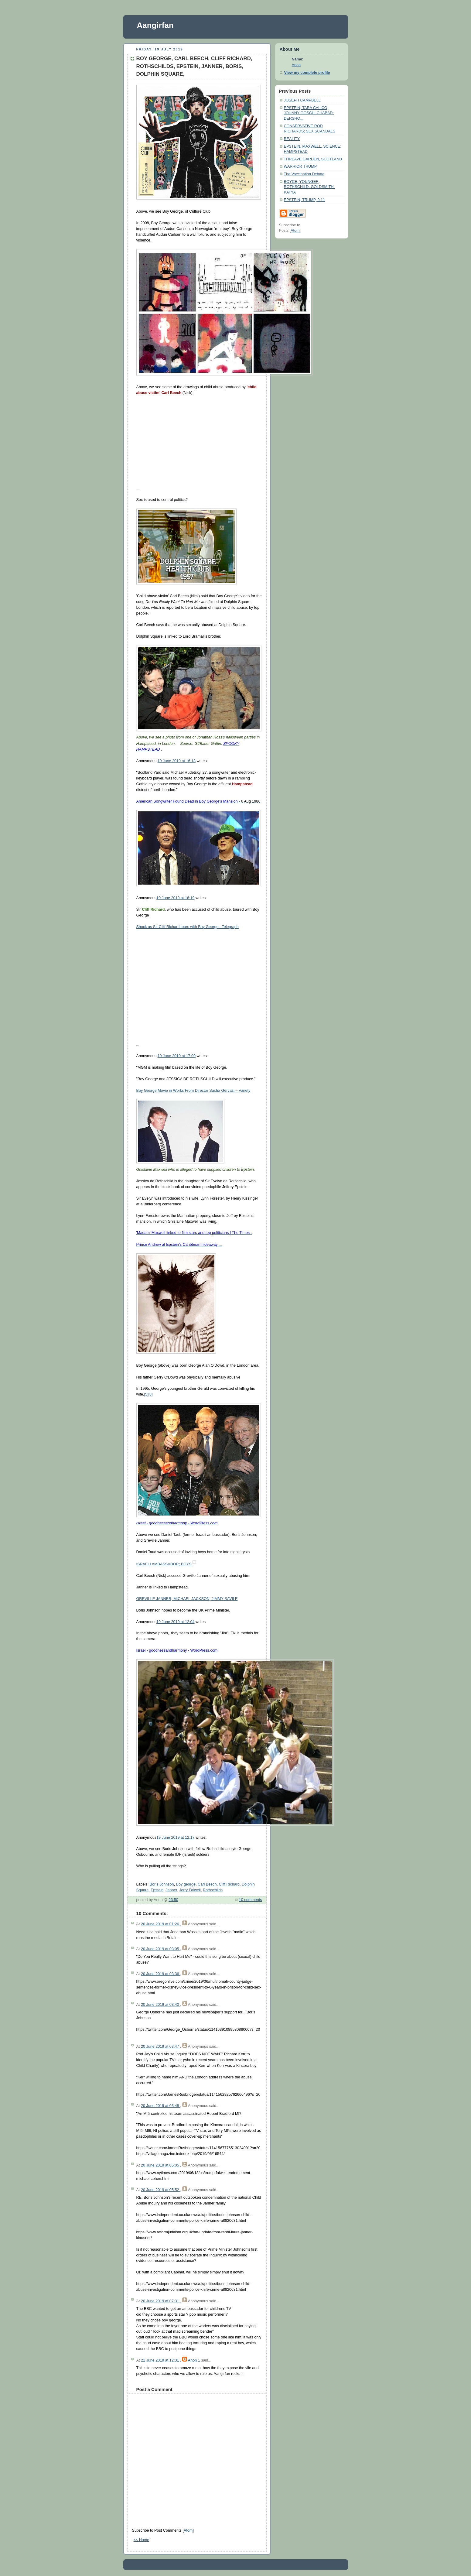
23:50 (173, 1900)
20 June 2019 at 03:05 (160, 1949)
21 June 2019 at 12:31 (160, 2360)
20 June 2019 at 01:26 (160, 1924)
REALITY (292, 139)
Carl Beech (207, 1884)
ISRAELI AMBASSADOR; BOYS (164, 1564)
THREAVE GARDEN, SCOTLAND (313, 159)
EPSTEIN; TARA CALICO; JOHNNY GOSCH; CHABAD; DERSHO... (309, 113)
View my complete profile (307, 72)
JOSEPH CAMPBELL (302, 100)
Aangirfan (155, 25)
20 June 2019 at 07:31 (160, 2301)
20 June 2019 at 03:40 (160, 2004)
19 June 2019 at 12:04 (175, 1622)
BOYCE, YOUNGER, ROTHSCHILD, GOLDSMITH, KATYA (309, 187)
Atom (188, 2530)
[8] (150, 1394)
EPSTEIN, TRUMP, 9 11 (304, 200)
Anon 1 (194, 2360)
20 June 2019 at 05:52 (160, 2190)
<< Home (141, 2540)
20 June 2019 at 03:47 (160, 2046)
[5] (146, 1394)
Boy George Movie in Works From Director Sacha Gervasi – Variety (193, 1090)
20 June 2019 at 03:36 (160, 1974)
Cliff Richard (229, 1884)
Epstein (157, 1890)
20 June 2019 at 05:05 (160, 2165)
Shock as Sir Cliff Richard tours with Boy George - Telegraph (187, 927)
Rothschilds (213, 1890)
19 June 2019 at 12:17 (175, 1837)
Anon (296, 65)
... (179, 1244)
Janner (171, 1890)
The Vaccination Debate (304, 174)
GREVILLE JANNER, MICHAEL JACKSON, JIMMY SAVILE (187, 1599)
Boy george (186, 1884)
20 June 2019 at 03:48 (160, 2106)
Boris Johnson (162, 1884)
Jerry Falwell (190, 1890)
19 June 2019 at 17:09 (177, 1056)
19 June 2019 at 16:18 (177, 761)
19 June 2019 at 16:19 (175, 898)
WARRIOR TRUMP (300, 166)
